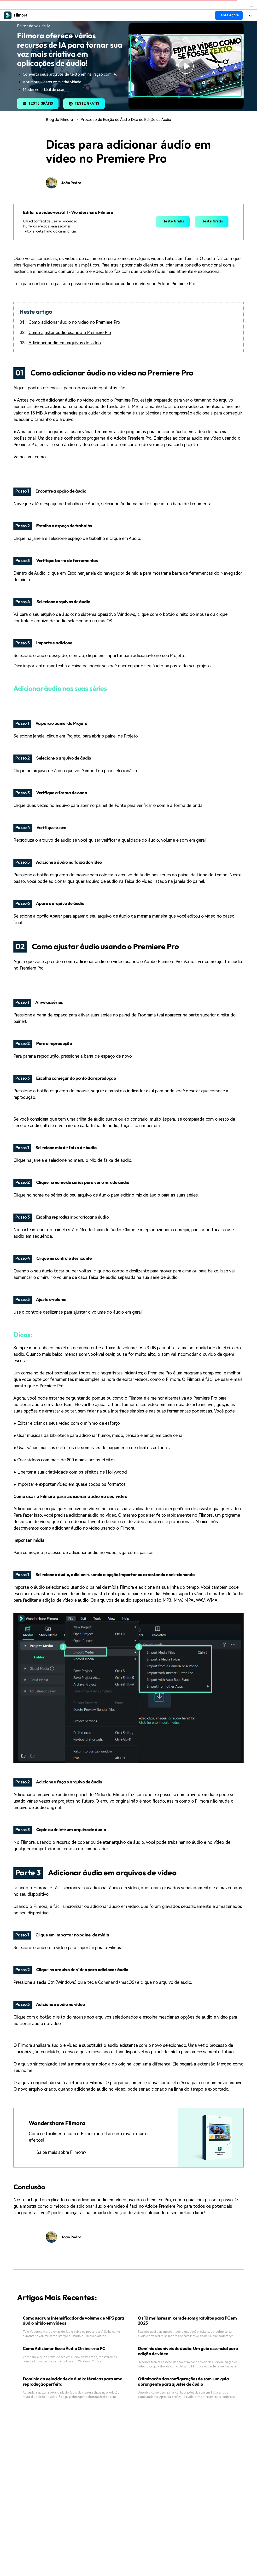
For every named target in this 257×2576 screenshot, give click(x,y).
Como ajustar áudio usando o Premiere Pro (70, 332)
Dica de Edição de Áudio (151, 119)
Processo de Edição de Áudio (105, 119)
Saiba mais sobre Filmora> (61, 2152)
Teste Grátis (172, 222)
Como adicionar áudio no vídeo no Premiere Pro (74, 322)
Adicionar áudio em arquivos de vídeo (65, 342)
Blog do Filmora (59, 119)
